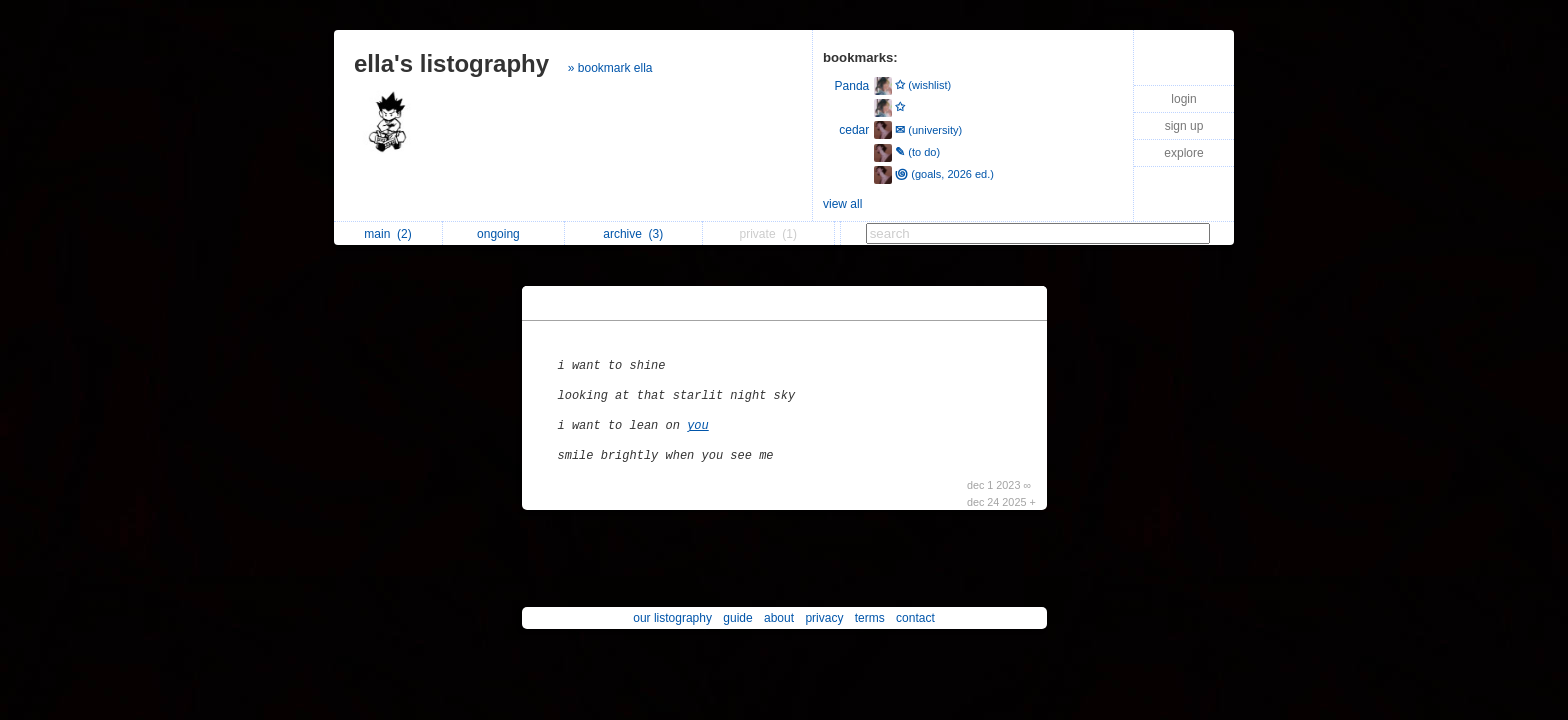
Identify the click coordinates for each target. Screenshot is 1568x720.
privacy (824, 618)
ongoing (503, 234)
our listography (672, 618)
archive (633, 234)
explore (1183, 153)
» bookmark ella (610, 68)
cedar (854, 130)
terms (870, 618)
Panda (852, 86)
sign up (1184, 126)
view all (842, 204)
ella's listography (451, 63)
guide (737, 618)
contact (915, 618)
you (698, 426)
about (779, 618)
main (387, 234)
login (1183, 99)
